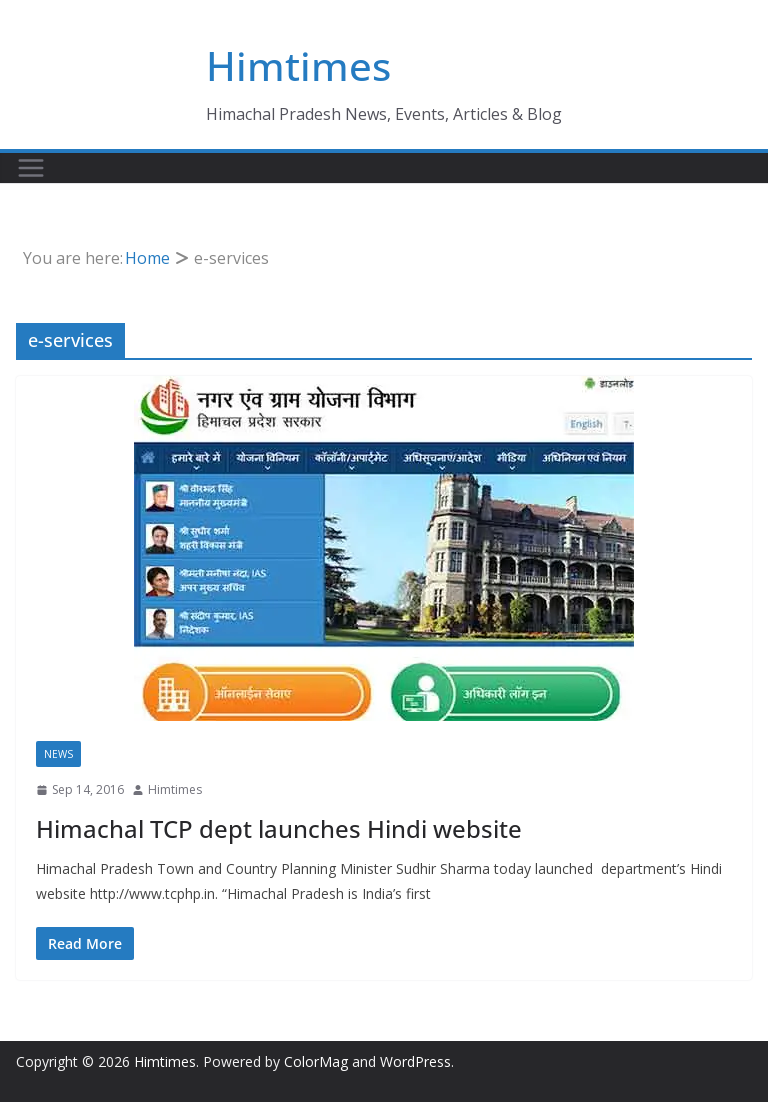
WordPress (415, 1061)
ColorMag (316, 1061)
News (58, 754)
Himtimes (298, 65)
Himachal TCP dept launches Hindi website (279, 828)
